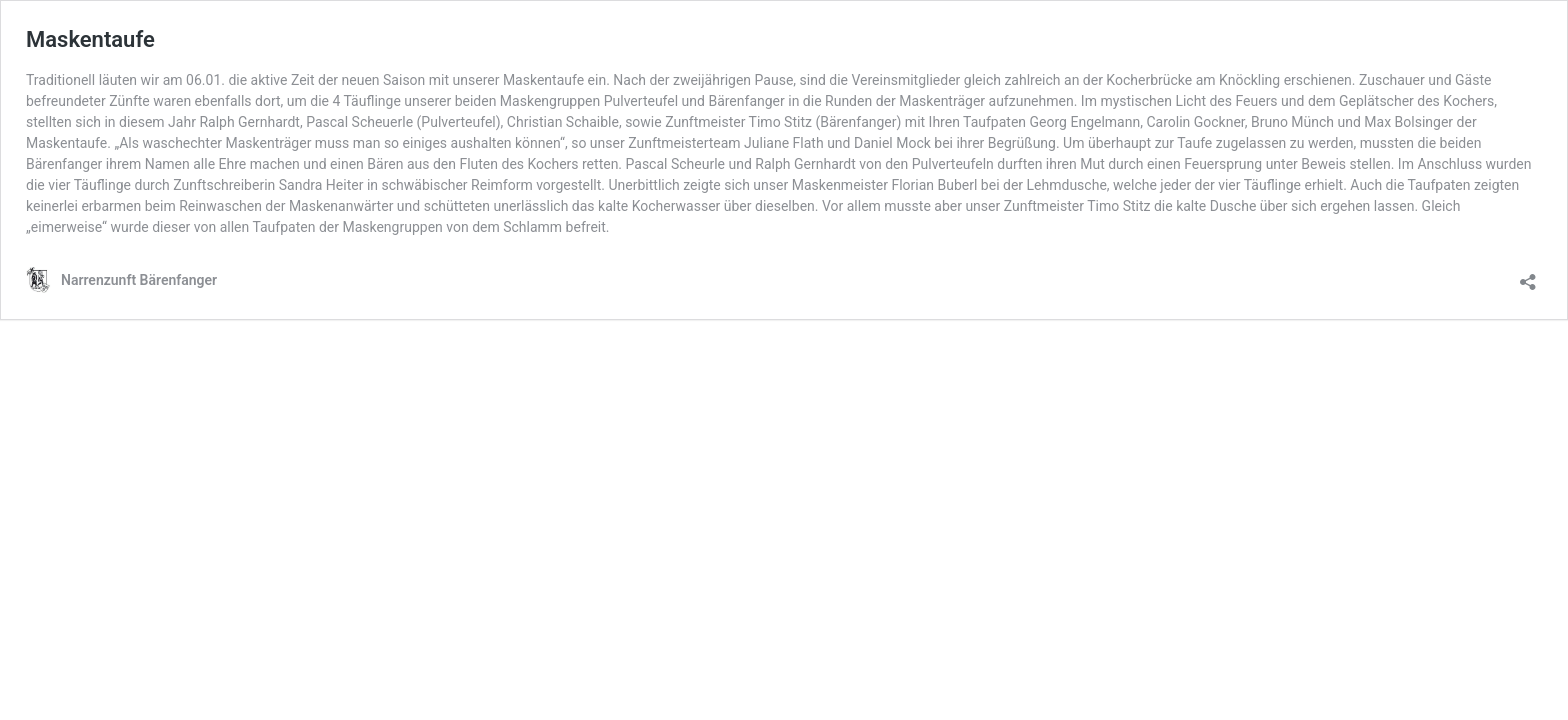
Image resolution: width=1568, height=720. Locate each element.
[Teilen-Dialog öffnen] (1528, 275)
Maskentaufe (90, 39)
